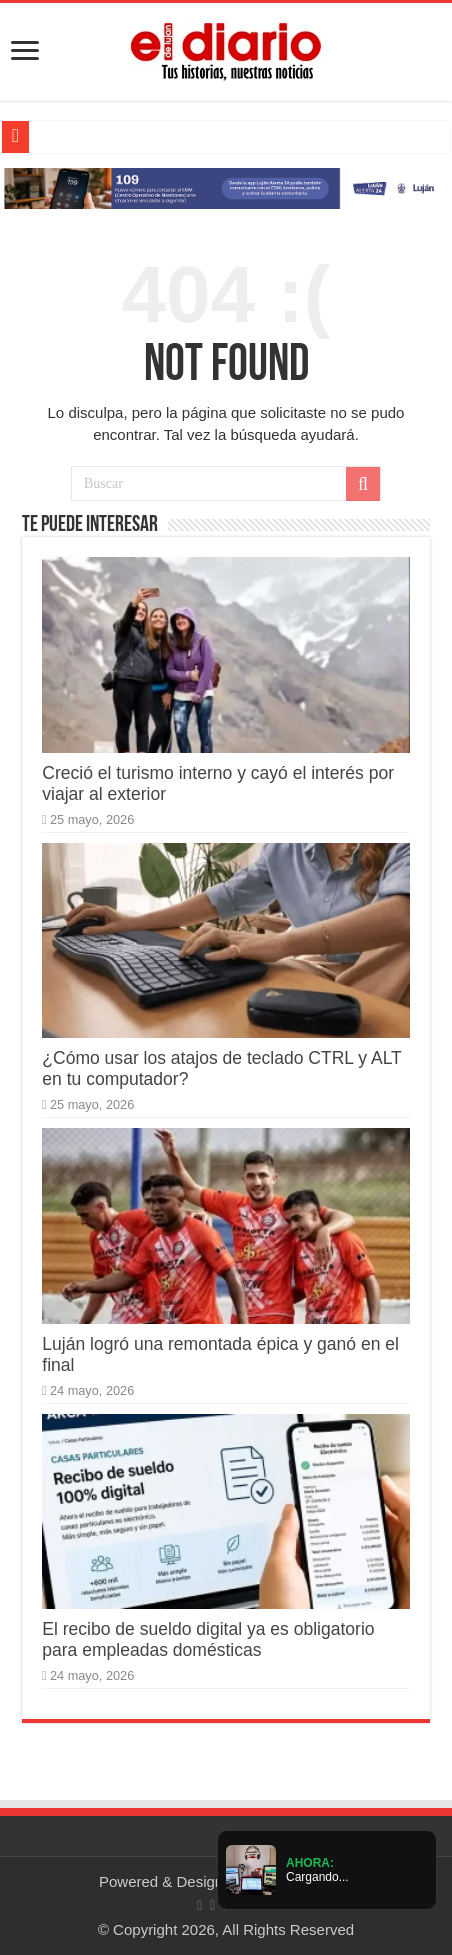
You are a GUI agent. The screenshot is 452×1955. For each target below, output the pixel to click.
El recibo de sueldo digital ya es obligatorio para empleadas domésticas (208, 1639)
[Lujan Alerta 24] (226, 187)
